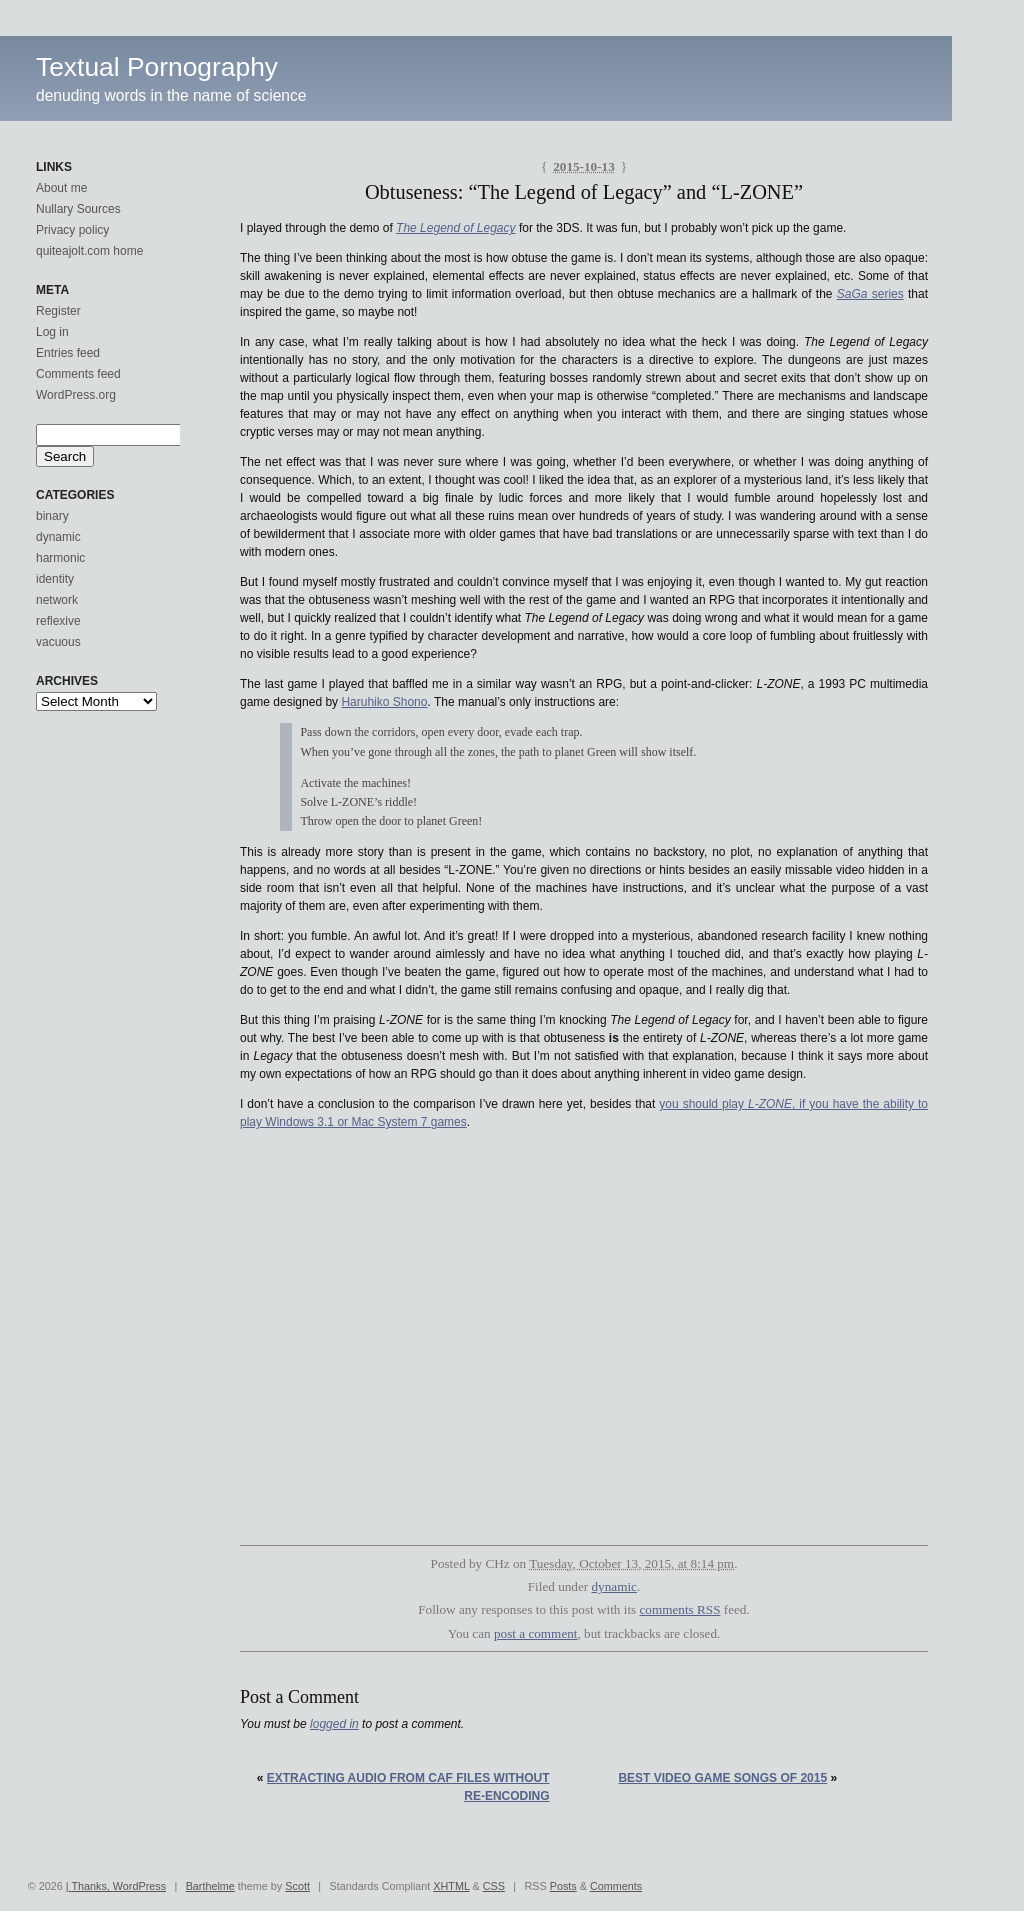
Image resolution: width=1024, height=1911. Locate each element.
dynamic (614, 1586)
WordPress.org (76, 395)
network (57, 600)
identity (55, 579)
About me (61, 188)
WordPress (139, 1886)
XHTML (451, 1886)
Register (58, 311)
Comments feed (78, 374)
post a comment (536, 1633)
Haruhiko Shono (384, 702)
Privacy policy (72, 230)
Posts (563, 1886)
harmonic (60, 558)
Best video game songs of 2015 (722, 1778)
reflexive (58, 621)
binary (52, 516)
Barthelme (210, 1886)
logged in (334, 1724)
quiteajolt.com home (89, 251)
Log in (52, 332)
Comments (616, 1886)
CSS (494, 1886)
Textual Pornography (157, 67)
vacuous (58, 642)
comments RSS (680, 1609)
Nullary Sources (78, 209)
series (870, 294)
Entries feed (68, 353)
